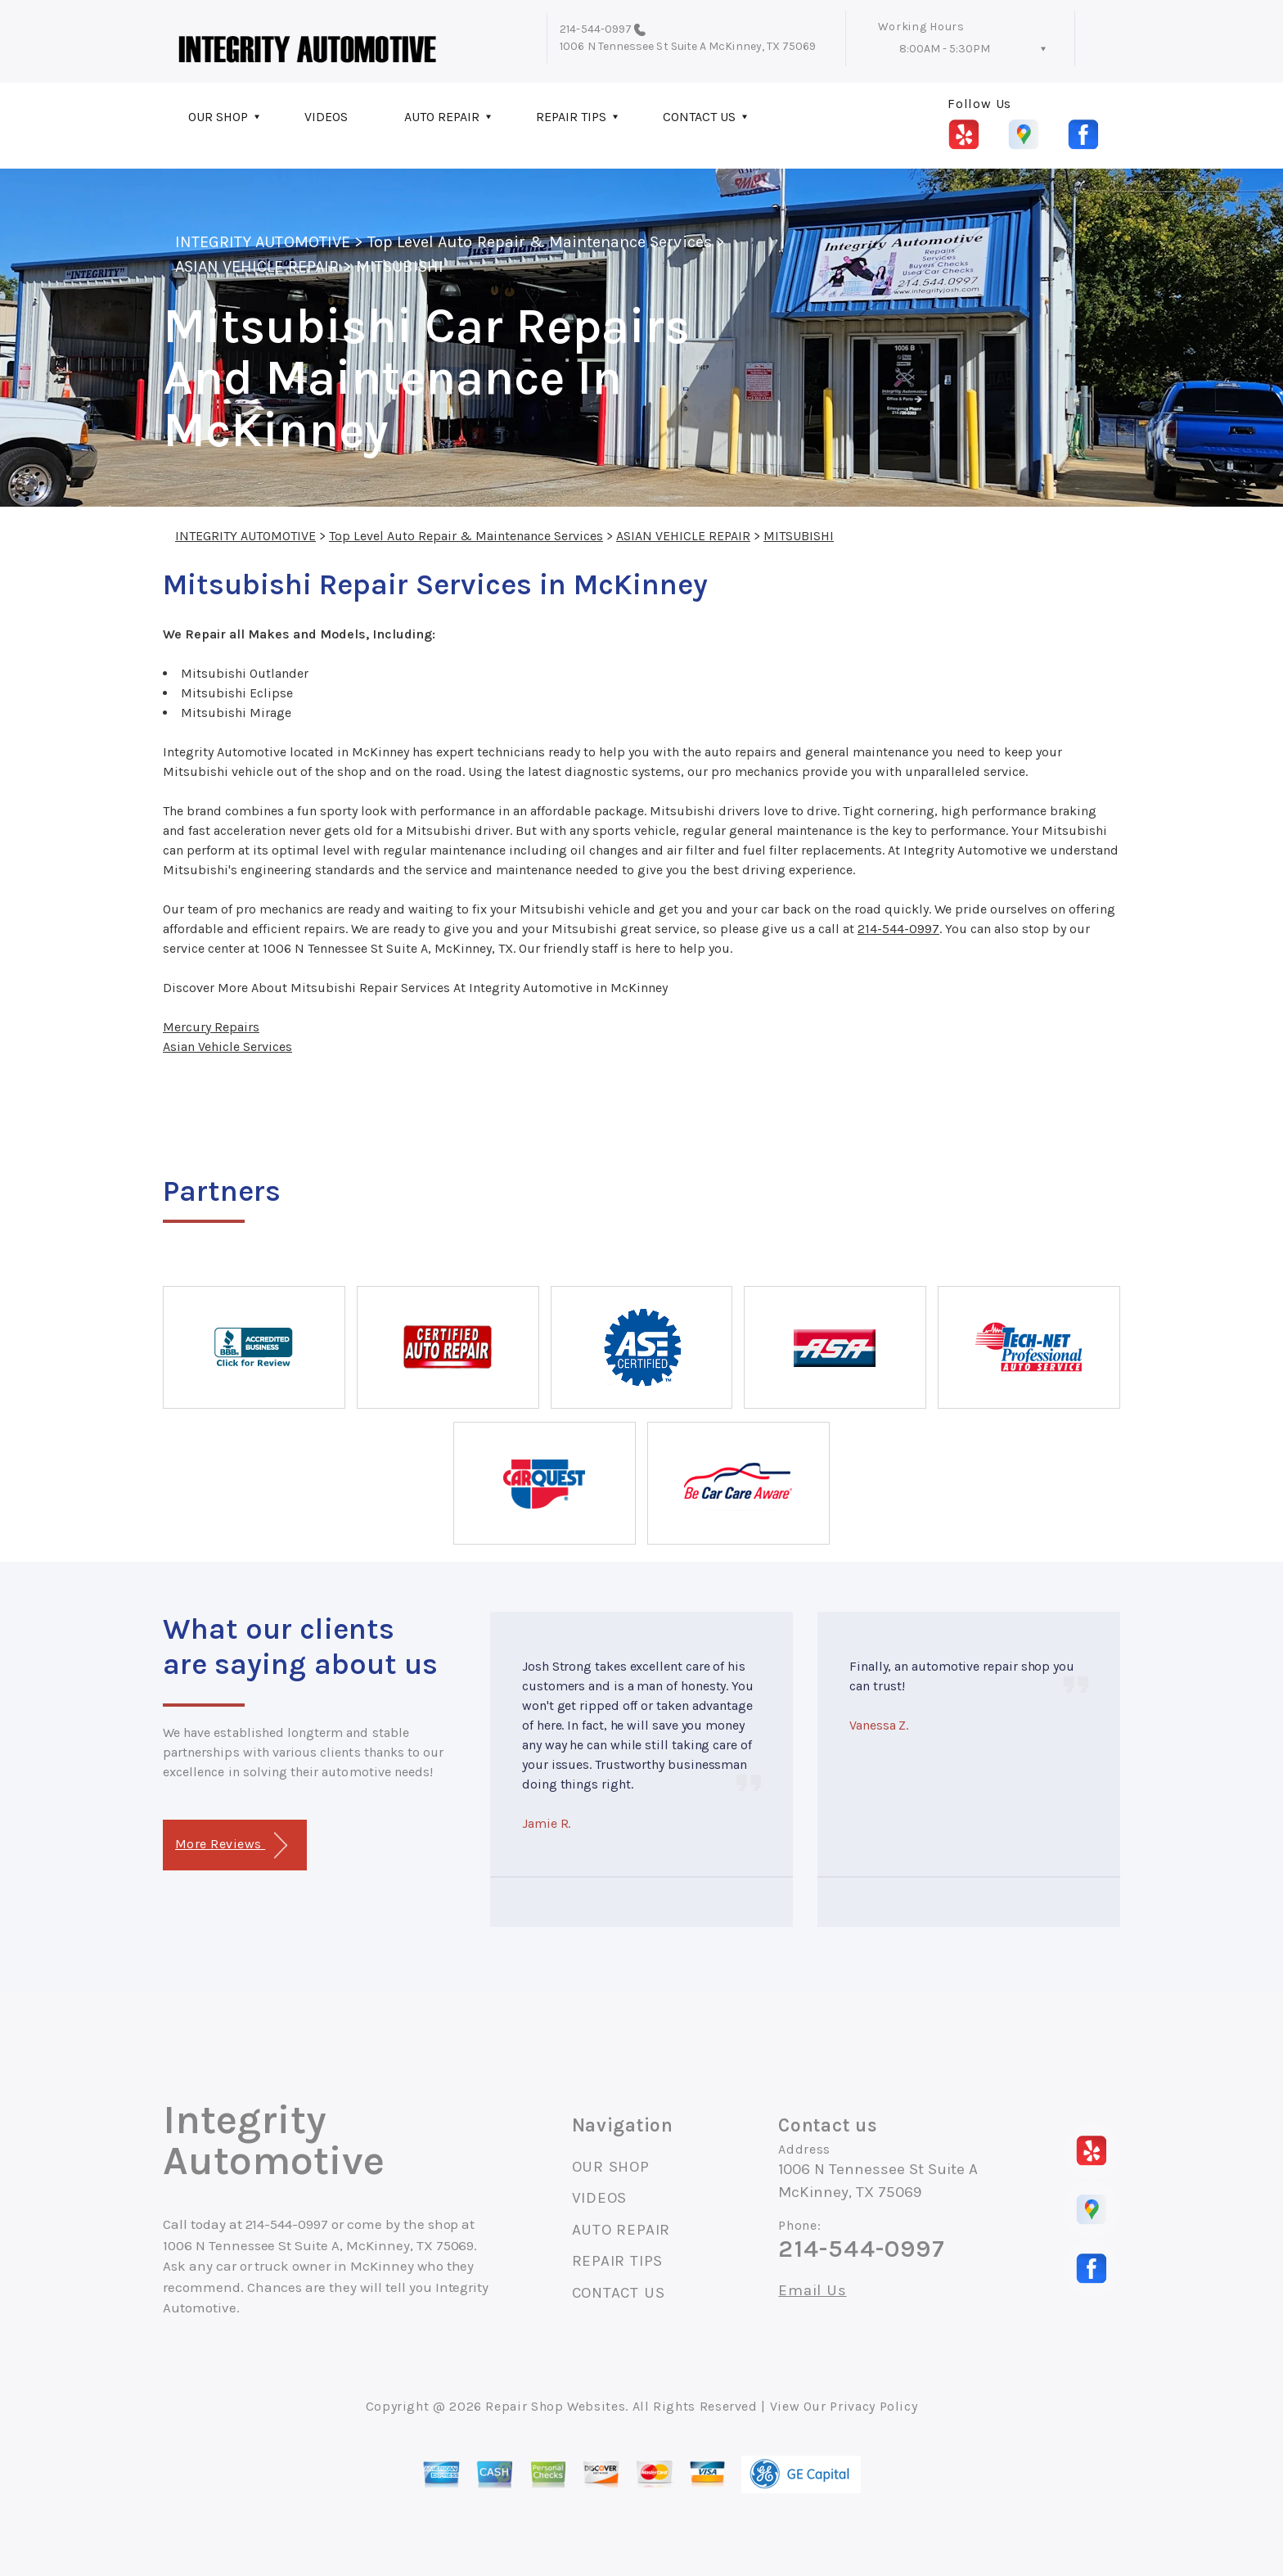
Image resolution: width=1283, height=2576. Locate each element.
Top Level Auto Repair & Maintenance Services (539, 241)
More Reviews (231, 1845)
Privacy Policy (873, 2406)
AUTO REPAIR (441, 116)
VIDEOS (326, 116)
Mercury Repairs (211, 1027)
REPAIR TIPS (571, 116)
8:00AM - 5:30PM (944, 49)
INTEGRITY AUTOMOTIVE (262, 241)
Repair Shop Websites (555, 2406)
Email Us (812, 2291)
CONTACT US (699, 116)
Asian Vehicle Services (227, 1046)
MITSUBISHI (399, 266)
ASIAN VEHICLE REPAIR (257, 266)
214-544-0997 (596, 29)
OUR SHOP (218, 116)
